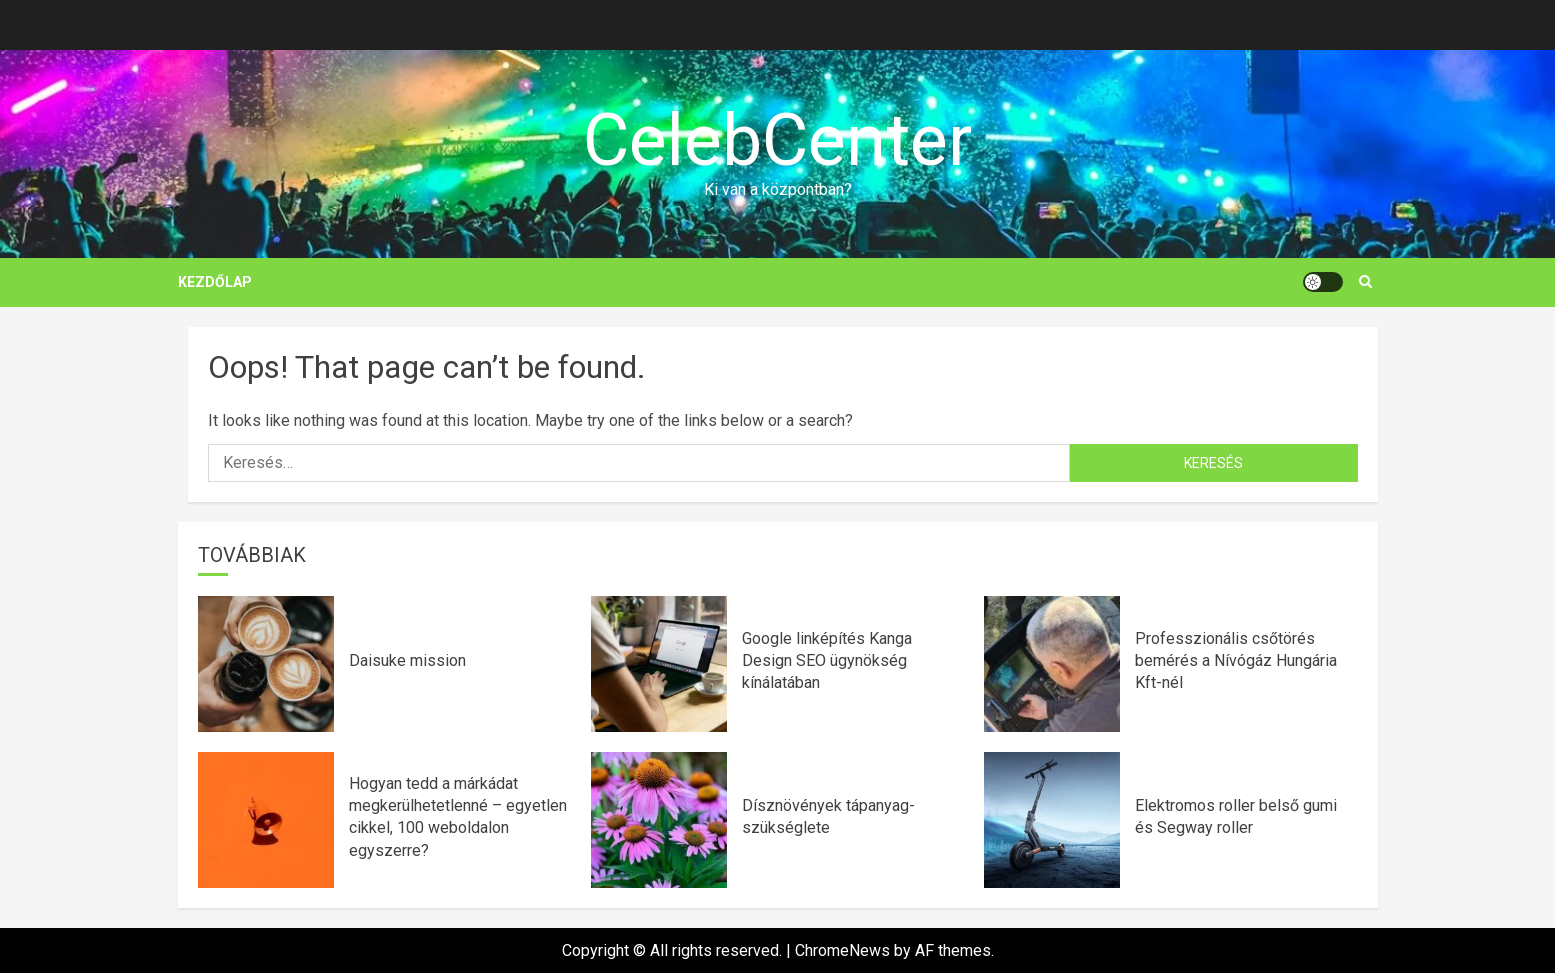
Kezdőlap (215, 282)
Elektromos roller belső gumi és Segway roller (1236, 816)
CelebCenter (777, 140)
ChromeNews (842, 950)
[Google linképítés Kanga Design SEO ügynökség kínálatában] (659, 664)
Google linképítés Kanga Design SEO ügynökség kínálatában (827, 661)
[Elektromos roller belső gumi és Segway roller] (1052, 820)
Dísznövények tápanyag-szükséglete (828, 816)
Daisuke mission (407, 660)
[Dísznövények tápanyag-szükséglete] (659, 820)
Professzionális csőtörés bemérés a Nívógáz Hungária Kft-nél (1236, 661)
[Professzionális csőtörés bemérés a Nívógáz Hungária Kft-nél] (1052, 664)
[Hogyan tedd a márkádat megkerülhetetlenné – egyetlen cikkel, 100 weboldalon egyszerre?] (266, 820)
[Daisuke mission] (266, 664)
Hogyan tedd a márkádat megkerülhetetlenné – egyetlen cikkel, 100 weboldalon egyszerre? (458, 817)
